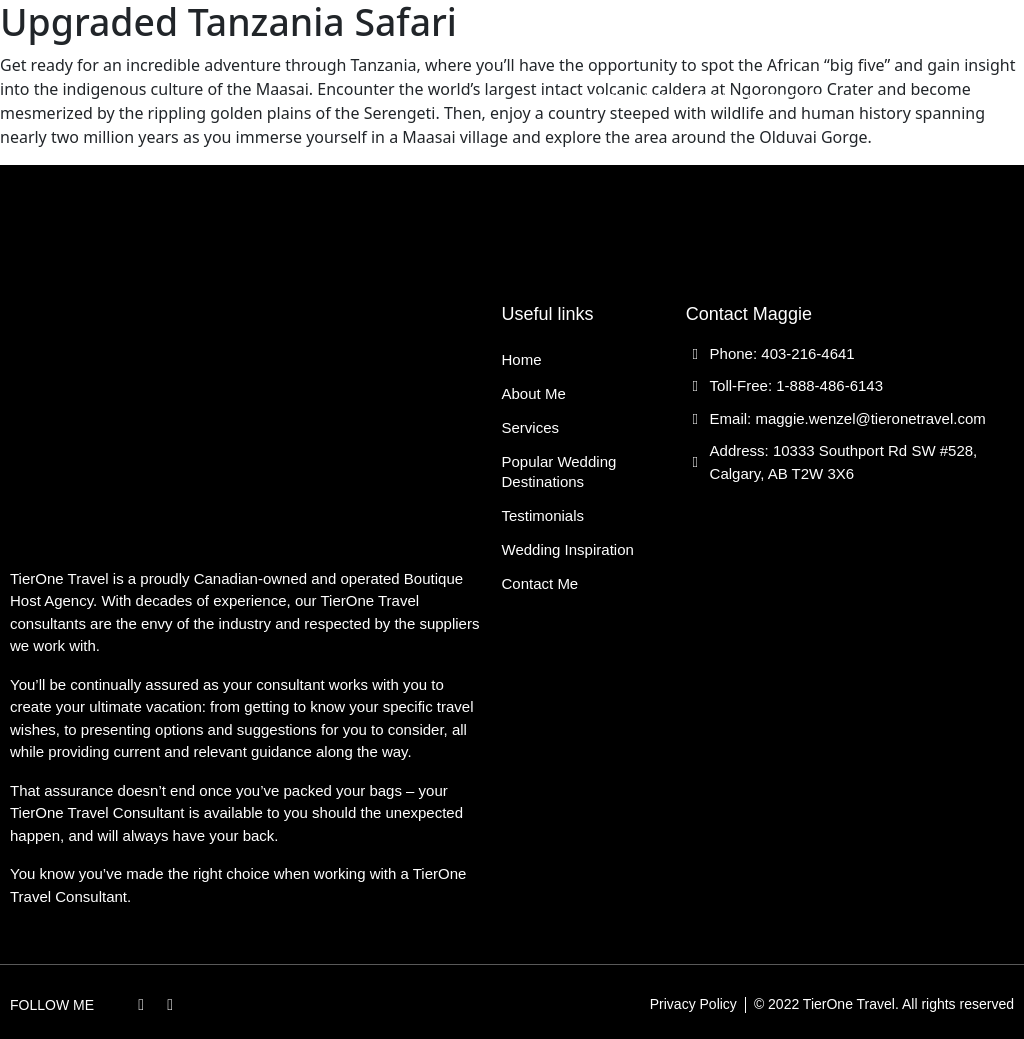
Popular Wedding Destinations (601, 52)
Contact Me (780, 98)
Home (298, 52)
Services (443, 52)
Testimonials (774, 52)
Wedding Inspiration (651, 98)
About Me (364, 52)
